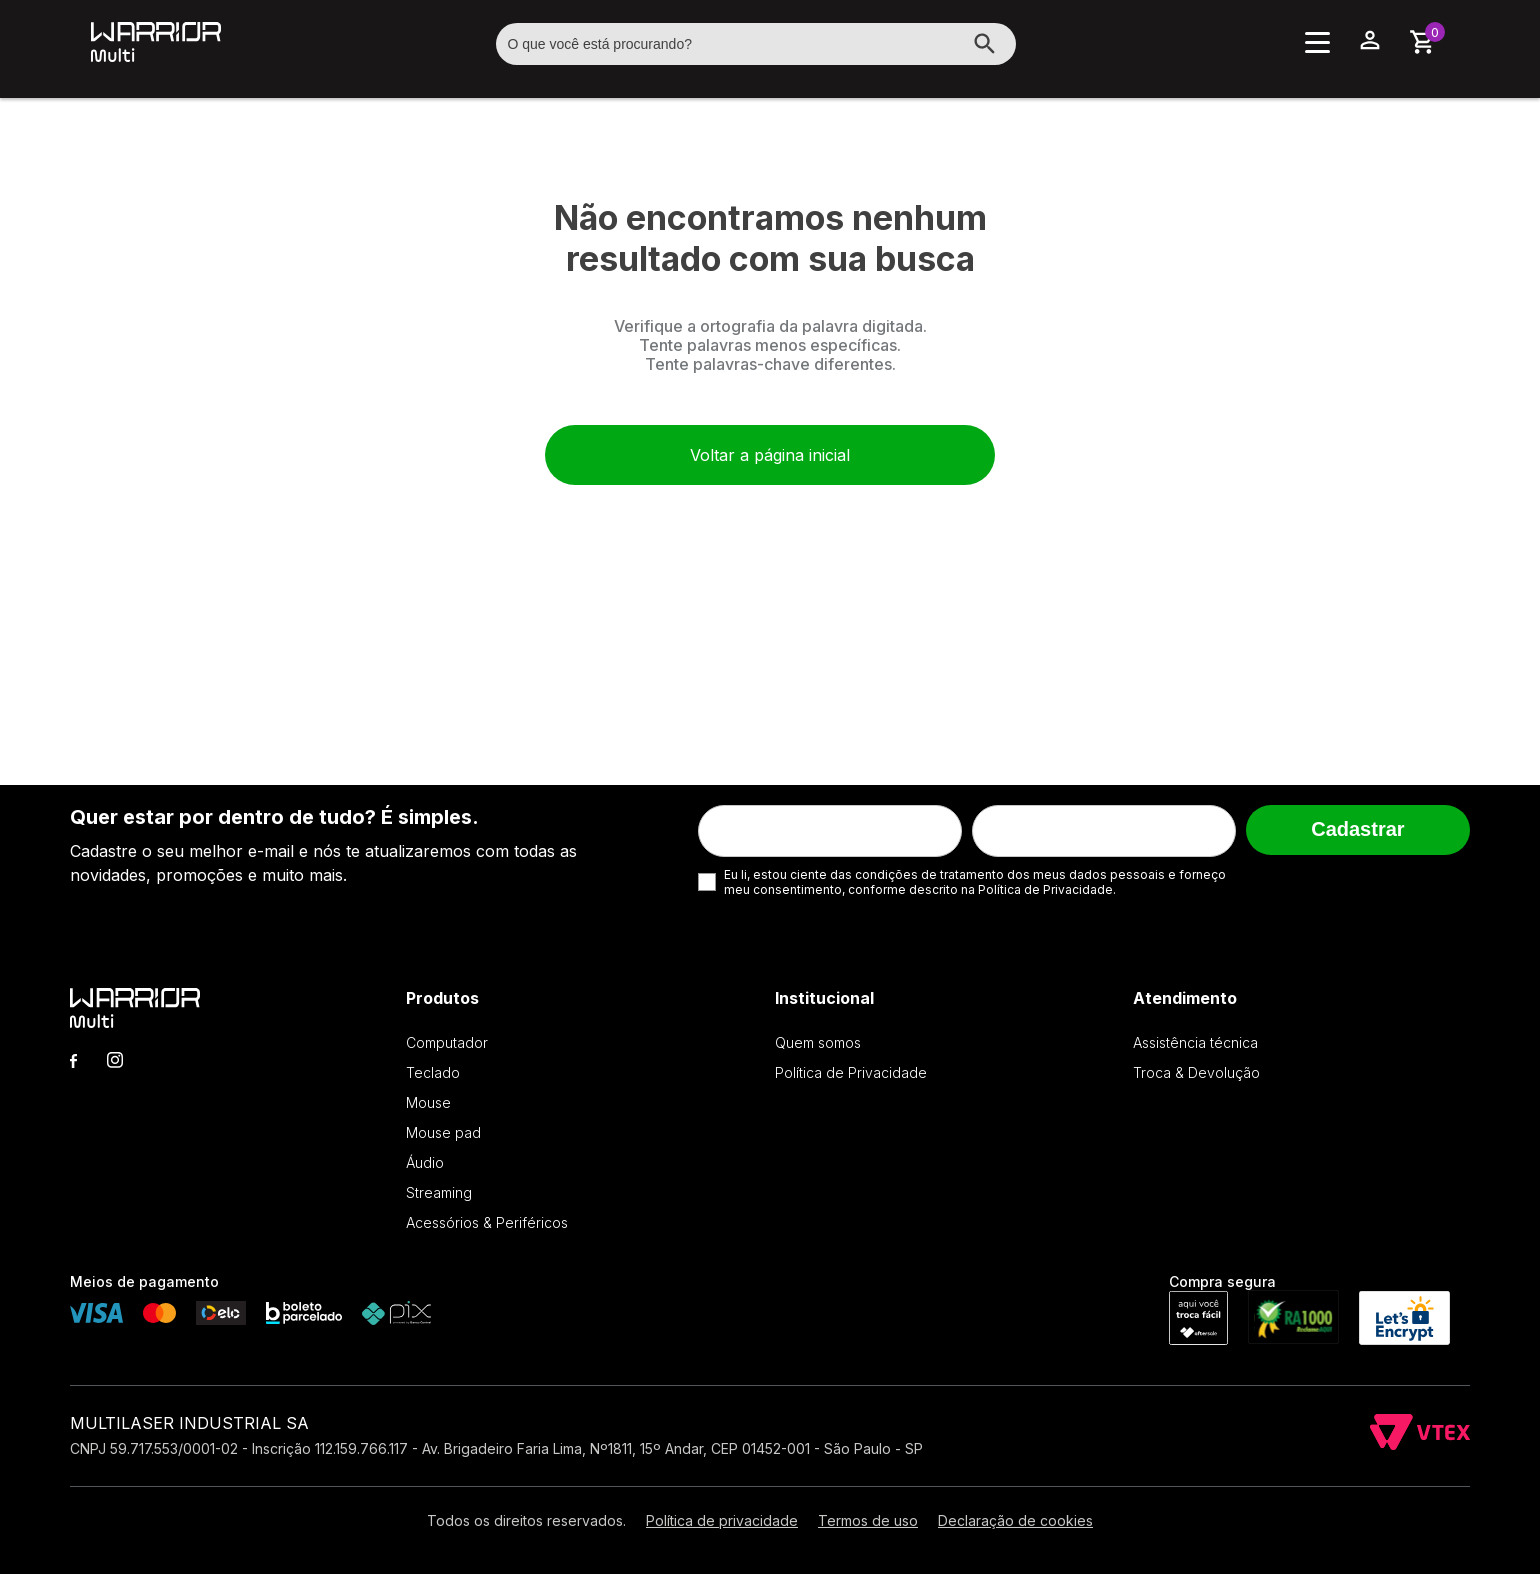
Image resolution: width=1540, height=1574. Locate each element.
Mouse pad (443, 1132)
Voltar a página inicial (770, 455)
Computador (447, 1042)
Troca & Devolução (1196, 1072)
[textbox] (756, 44)
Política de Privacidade (851, 1072)
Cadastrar (1357, 829)
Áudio (425, 1162)
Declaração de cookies (1015, 1520)
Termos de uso (868, 1520)
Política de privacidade (722, 1520)
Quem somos (818, 1042)
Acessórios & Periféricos (487, 1222)
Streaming (439, 1192)
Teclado (433, 1072)
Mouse (428, 1102)
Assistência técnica (1195, 1042)
